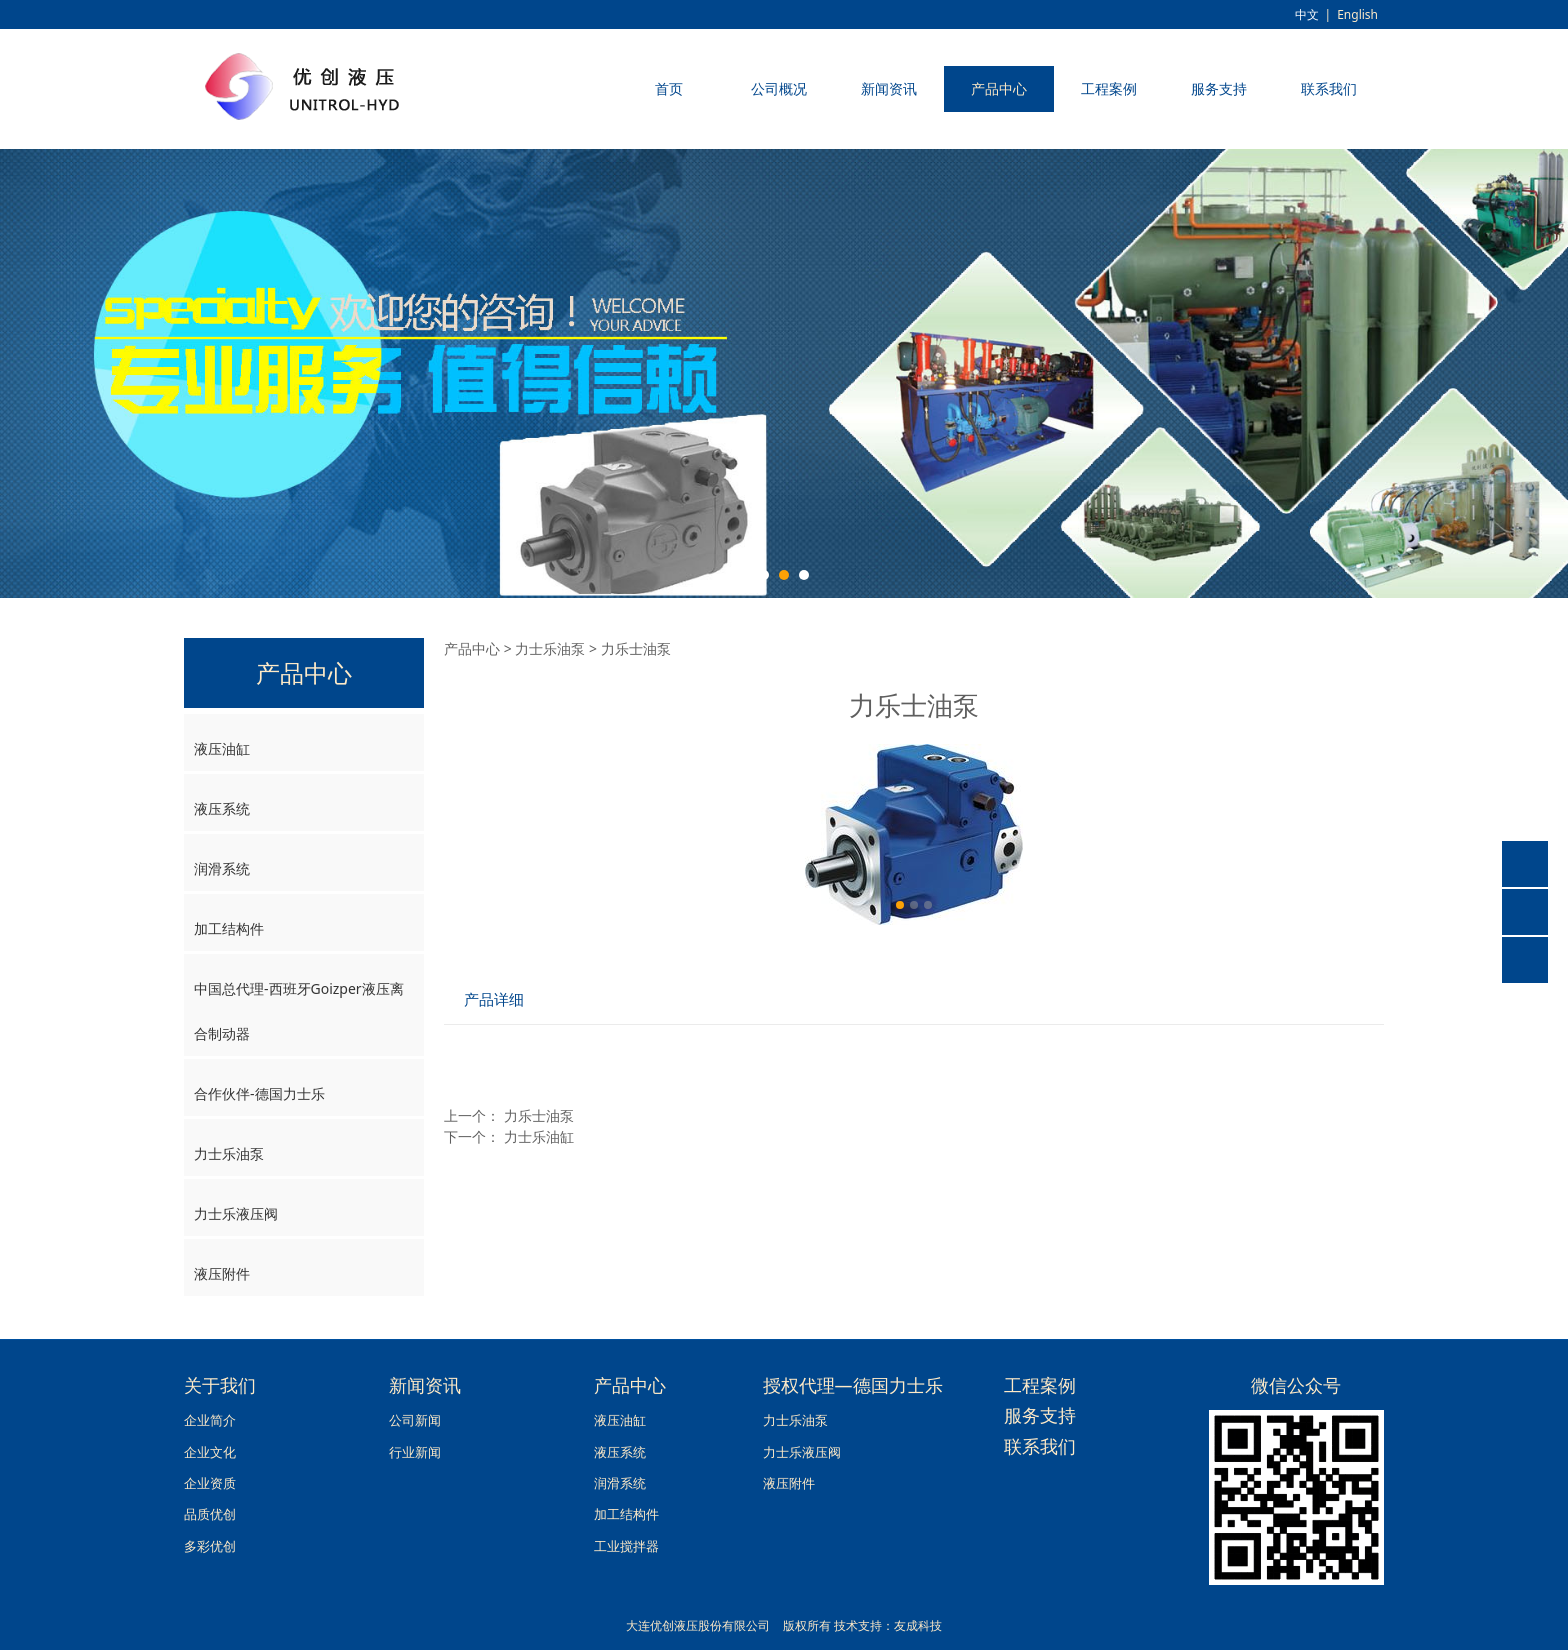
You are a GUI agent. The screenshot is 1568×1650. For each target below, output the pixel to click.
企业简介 (210, 1420)
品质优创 (210, 1514)
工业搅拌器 (626, 1546)
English (1357, 14)
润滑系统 (222, 868)
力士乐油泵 (229, 1153)
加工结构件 (229, 928)
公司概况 (779, 88)
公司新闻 (415, 1420)
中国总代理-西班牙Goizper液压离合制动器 (299, 1011)
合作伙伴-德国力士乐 (259, 1093)
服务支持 (1219, 88)
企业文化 (210, 1452)
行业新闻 (415, 1452)
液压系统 (222, 808)
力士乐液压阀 (236, 1213)
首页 (669, 88)
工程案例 (1109, 88)
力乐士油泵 (539, 1115)
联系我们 (1329, 88)
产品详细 (494, 999)
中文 (1307, 14)
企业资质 (210, 1483)
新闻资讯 (889, 88)
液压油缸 (222, 748)
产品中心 (999, 88)
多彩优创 (210, 1546)
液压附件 (222, 1273)
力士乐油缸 (539, 1136)
